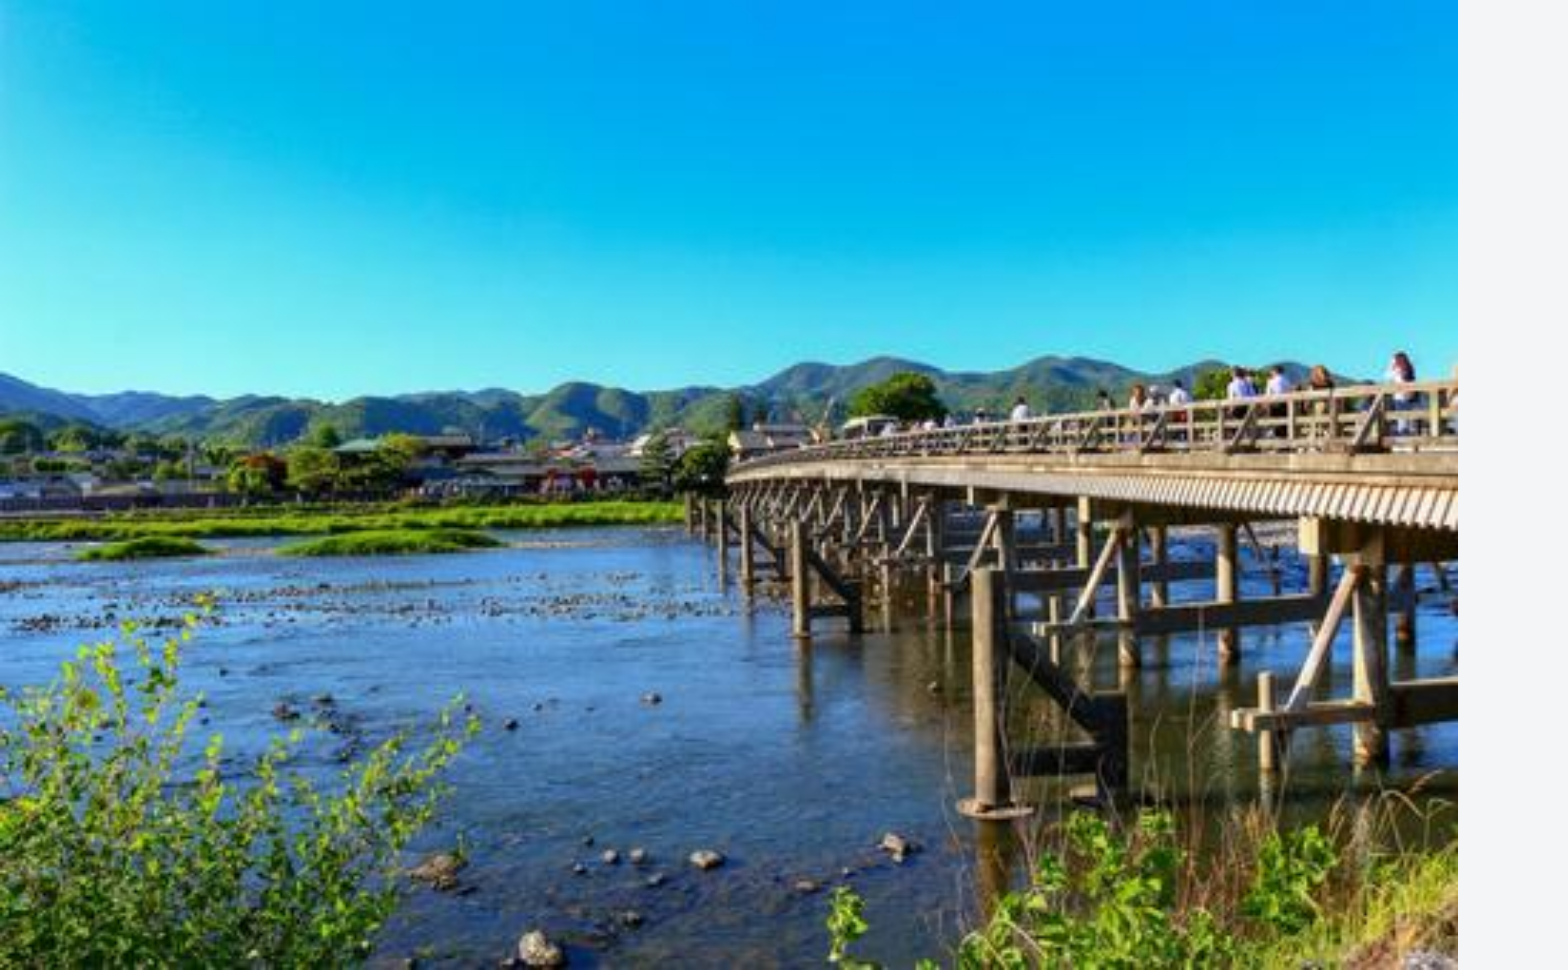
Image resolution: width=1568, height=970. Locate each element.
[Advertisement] (784, 292)
